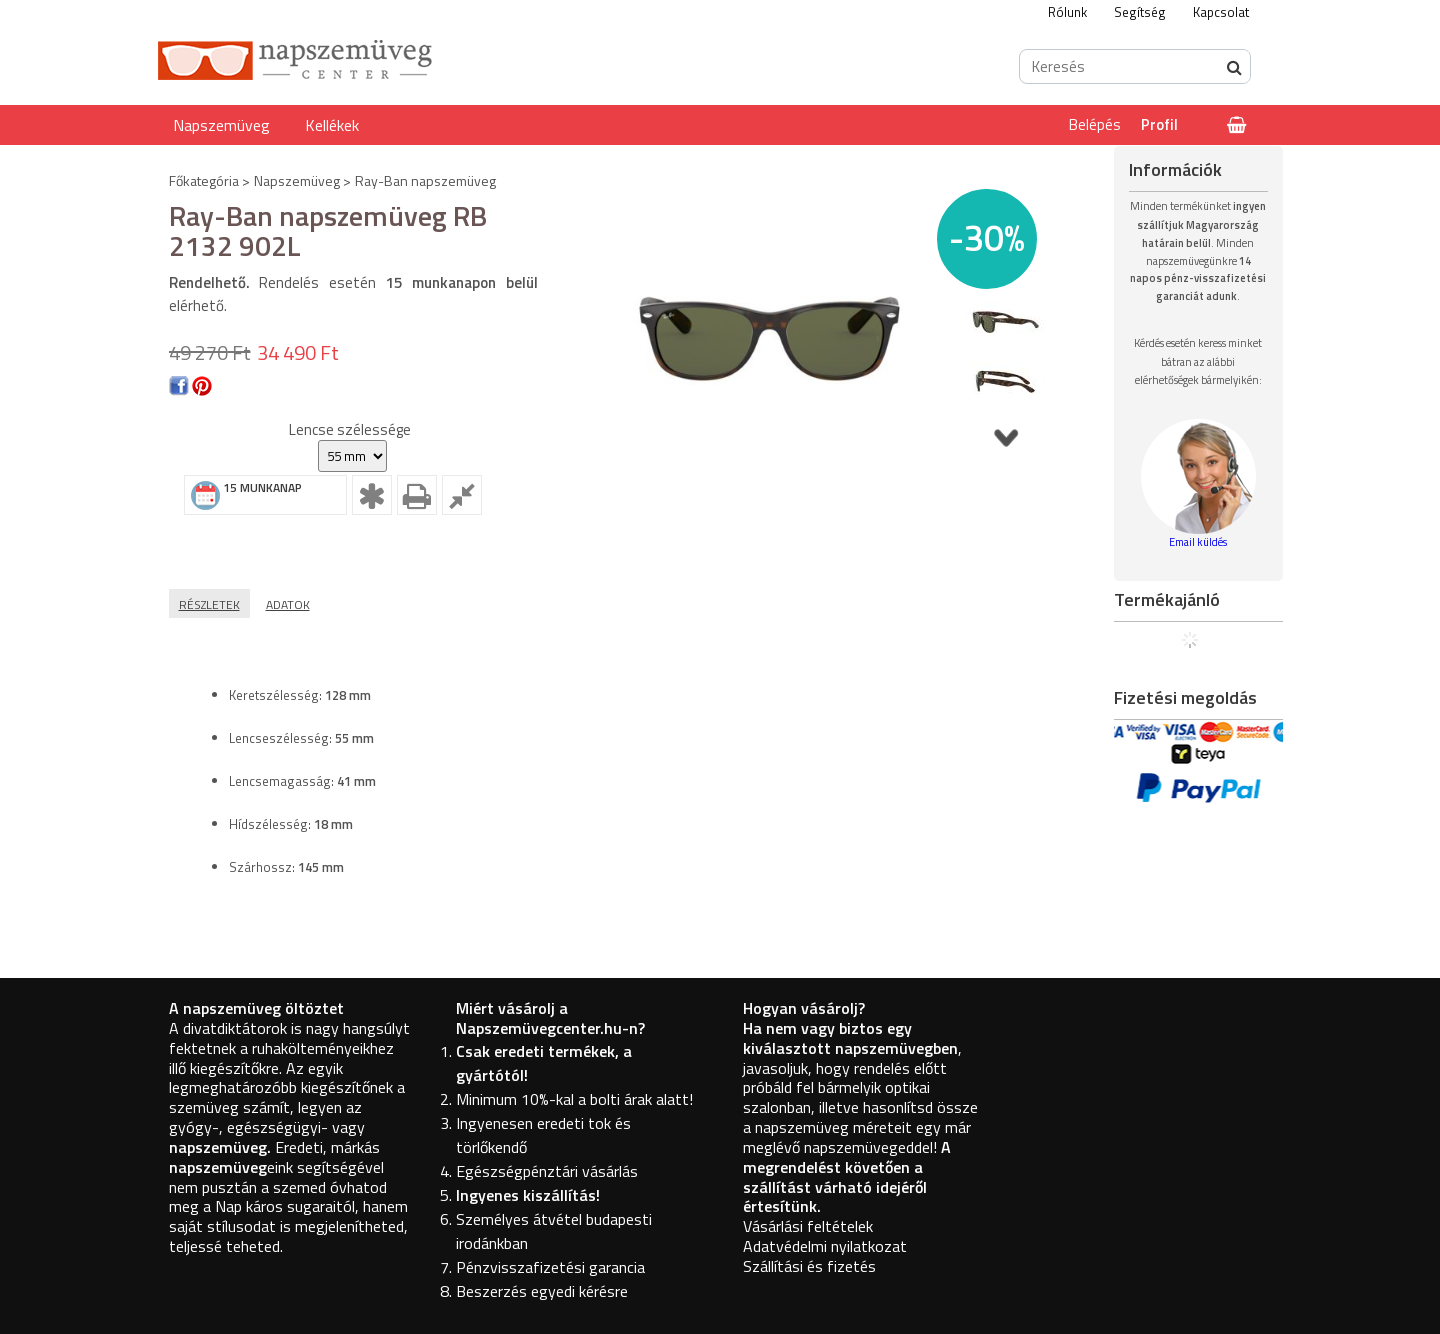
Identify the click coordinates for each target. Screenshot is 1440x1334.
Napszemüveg (221, 125)
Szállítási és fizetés (809, 1266)
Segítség (1140, 12)
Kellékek (332, 125)
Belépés (1095, 124)
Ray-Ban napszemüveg (425, 180)
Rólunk (1067, 12)
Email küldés (1198, 542)
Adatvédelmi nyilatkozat (825, 1246)
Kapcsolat (1221, 12)
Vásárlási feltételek (808, 1226)
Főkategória (204, 180)
